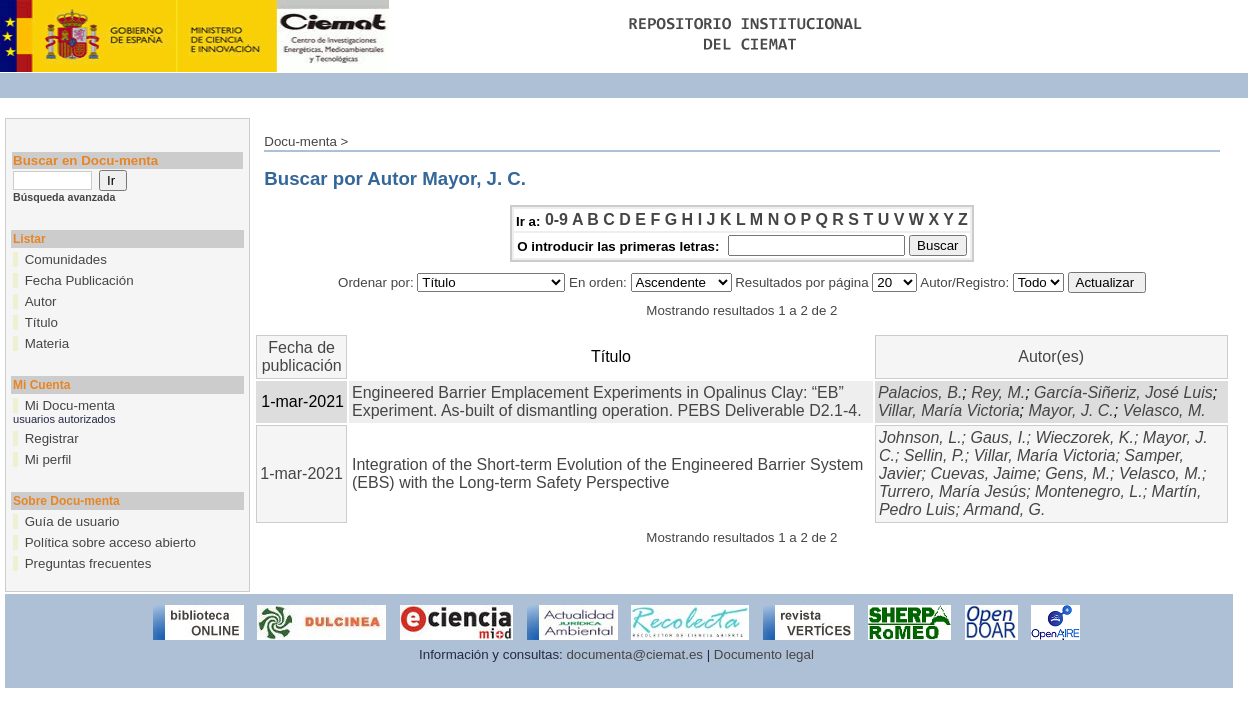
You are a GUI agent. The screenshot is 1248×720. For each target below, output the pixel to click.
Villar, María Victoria (949, 410)
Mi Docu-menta (70, 405)
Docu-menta (300, 141)
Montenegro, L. (1089, 491)
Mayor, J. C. (1070, 410)
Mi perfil (48, 459)
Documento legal (764, 654)
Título (41, 322)
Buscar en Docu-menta (85, 160)
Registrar (52, 438)
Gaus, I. (999, 437)
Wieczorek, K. (1084, 437)
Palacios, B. (920, 392)
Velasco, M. (1164, 410)
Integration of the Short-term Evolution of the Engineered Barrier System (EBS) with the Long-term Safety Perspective (607, 473)
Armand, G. (1005, 509)
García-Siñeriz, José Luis (1123, 392)
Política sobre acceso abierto (110, 542)
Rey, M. (998, 392)
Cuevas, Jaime (983, 473)
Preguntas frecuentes (88, 563)
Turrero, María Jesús (952, 491)
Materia (47, 343)
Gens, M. (1077, 473)
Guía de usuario (72, 521)
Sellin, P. (934, 455)
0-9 (556, 219)
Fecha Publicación (79, 280)
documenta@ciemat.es (634, 654)
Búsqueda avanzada (64, 197)
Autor (41, 301)
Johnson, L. (920, 437)
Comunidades (66, 259)
